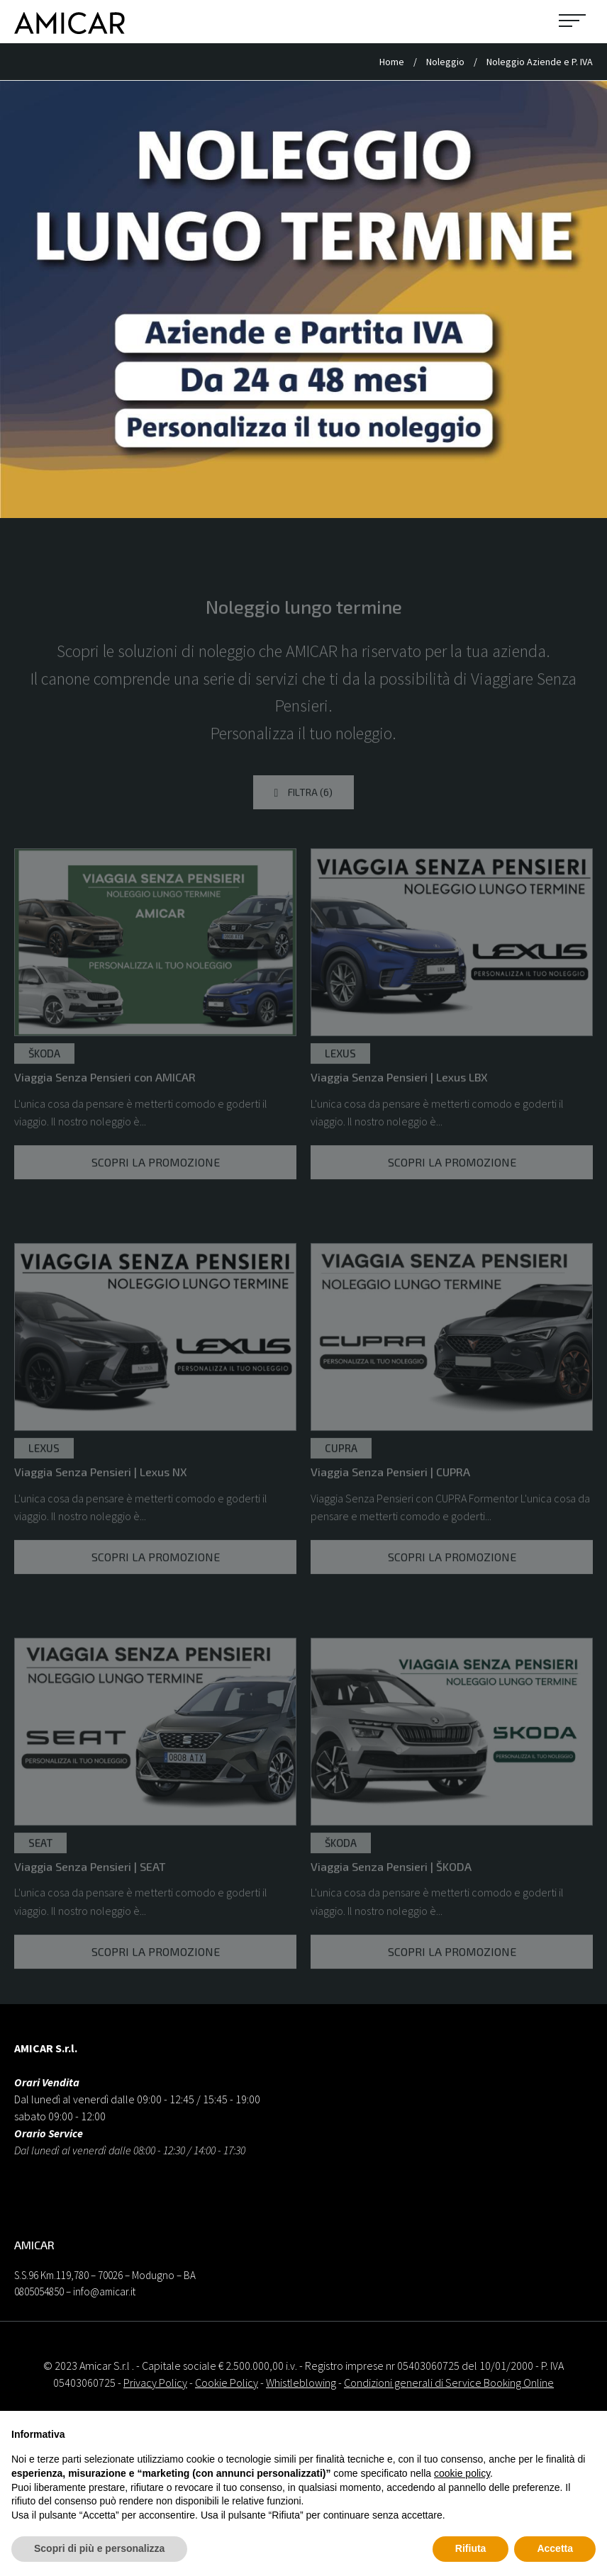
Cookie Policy (226, 2382)
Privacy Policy (155, 2382)
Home (392, 61)
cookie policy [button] (462, 2473)
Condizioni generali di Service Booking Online (449, 2382)
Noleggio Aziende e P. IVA (539, 61)
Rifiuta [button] (470, 2548)
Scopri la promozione (155, 1195)
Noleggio (446, 61)
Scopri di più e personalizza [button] (99, 2548)
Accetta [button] (555, 2548)
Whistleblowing (301, 2382)
